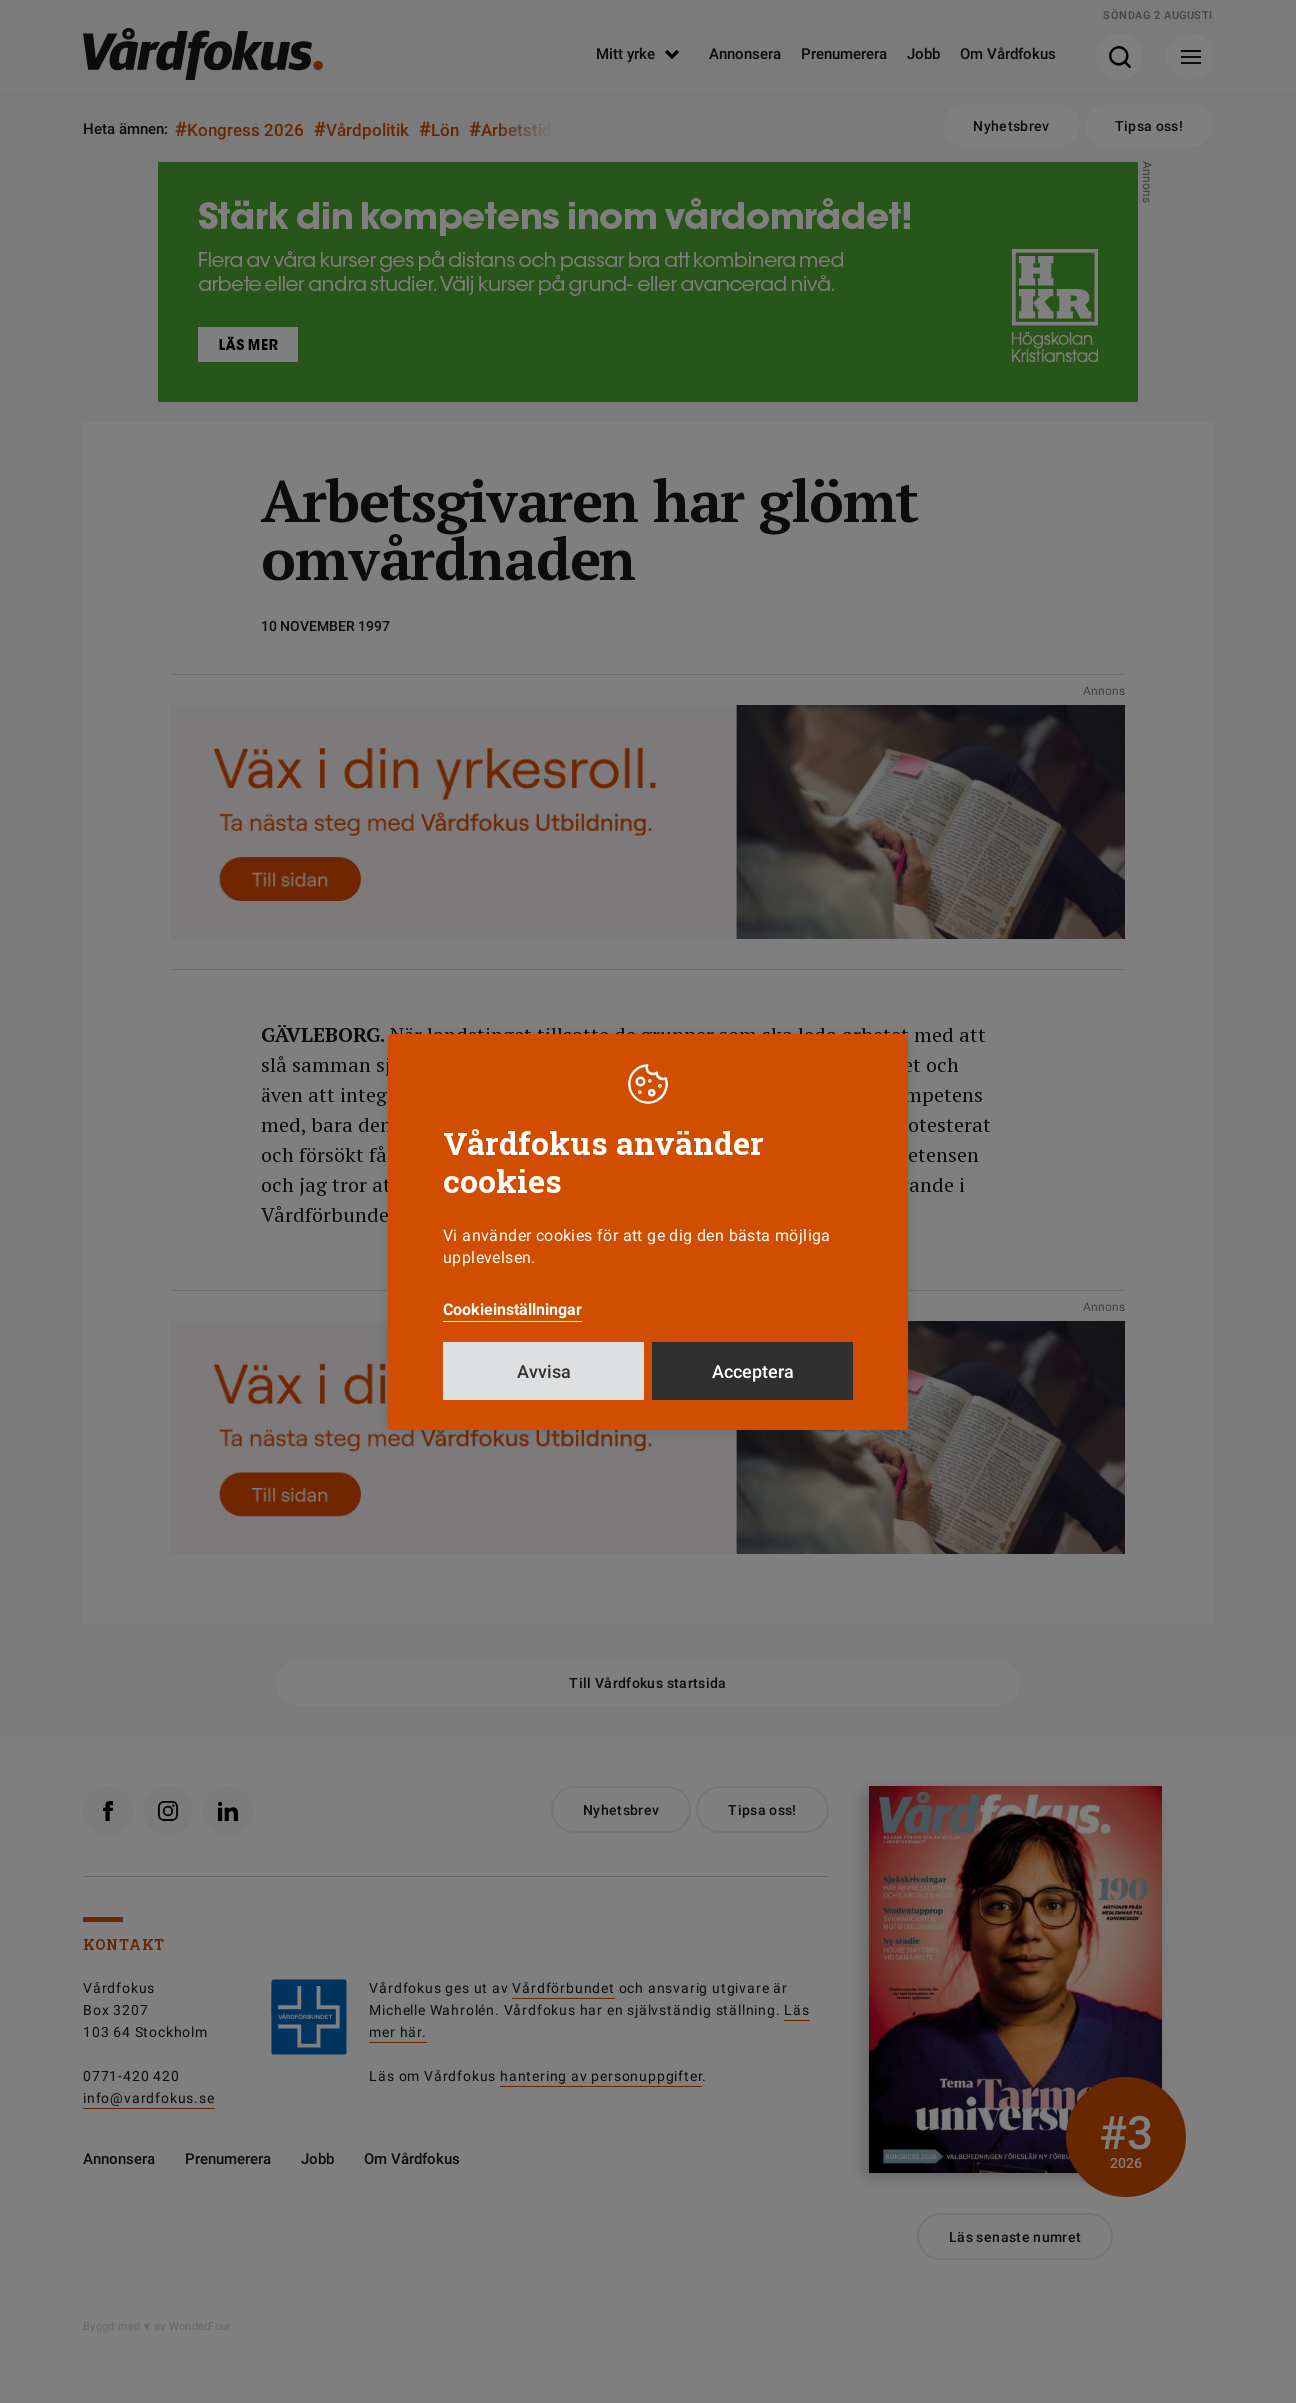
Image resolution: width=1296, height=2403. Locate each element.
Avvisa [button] (544, 1390)
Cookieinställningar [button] (512, 1328)
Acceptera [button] (753, 1390)
